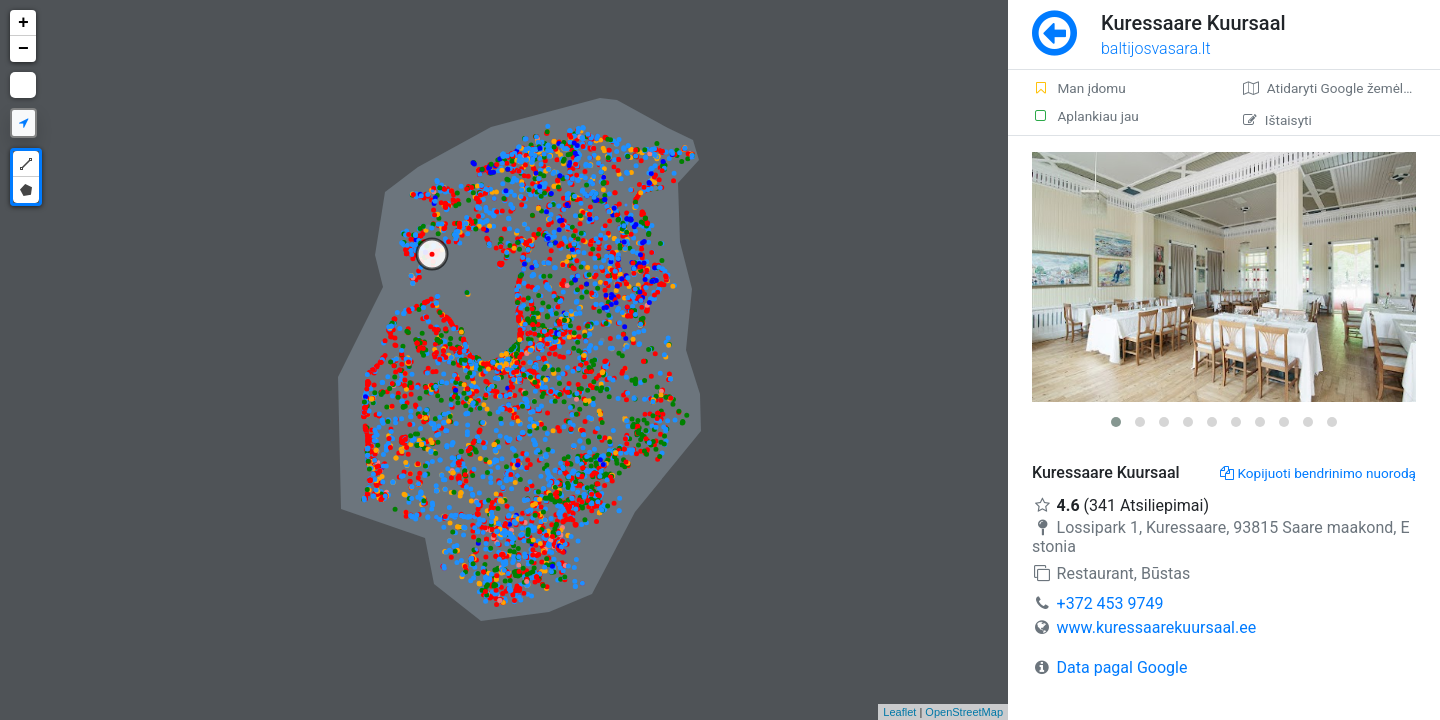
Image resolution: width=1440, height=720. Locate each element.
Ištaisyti (1277, 120)
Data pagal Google (1122, 667)
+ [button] (23, 23)
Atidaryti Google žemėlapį (1332, 88)
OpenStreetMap (964, 712)
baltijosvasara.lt (1156, 48)
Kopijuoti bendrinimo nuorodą (1318, 473)
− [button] (23, 49)
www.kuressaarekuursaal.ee (1157, 627)
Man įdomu (1079, 88)
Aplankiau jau (1085, 116)
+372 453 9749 (1110, 603)
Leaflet (899, 712)
